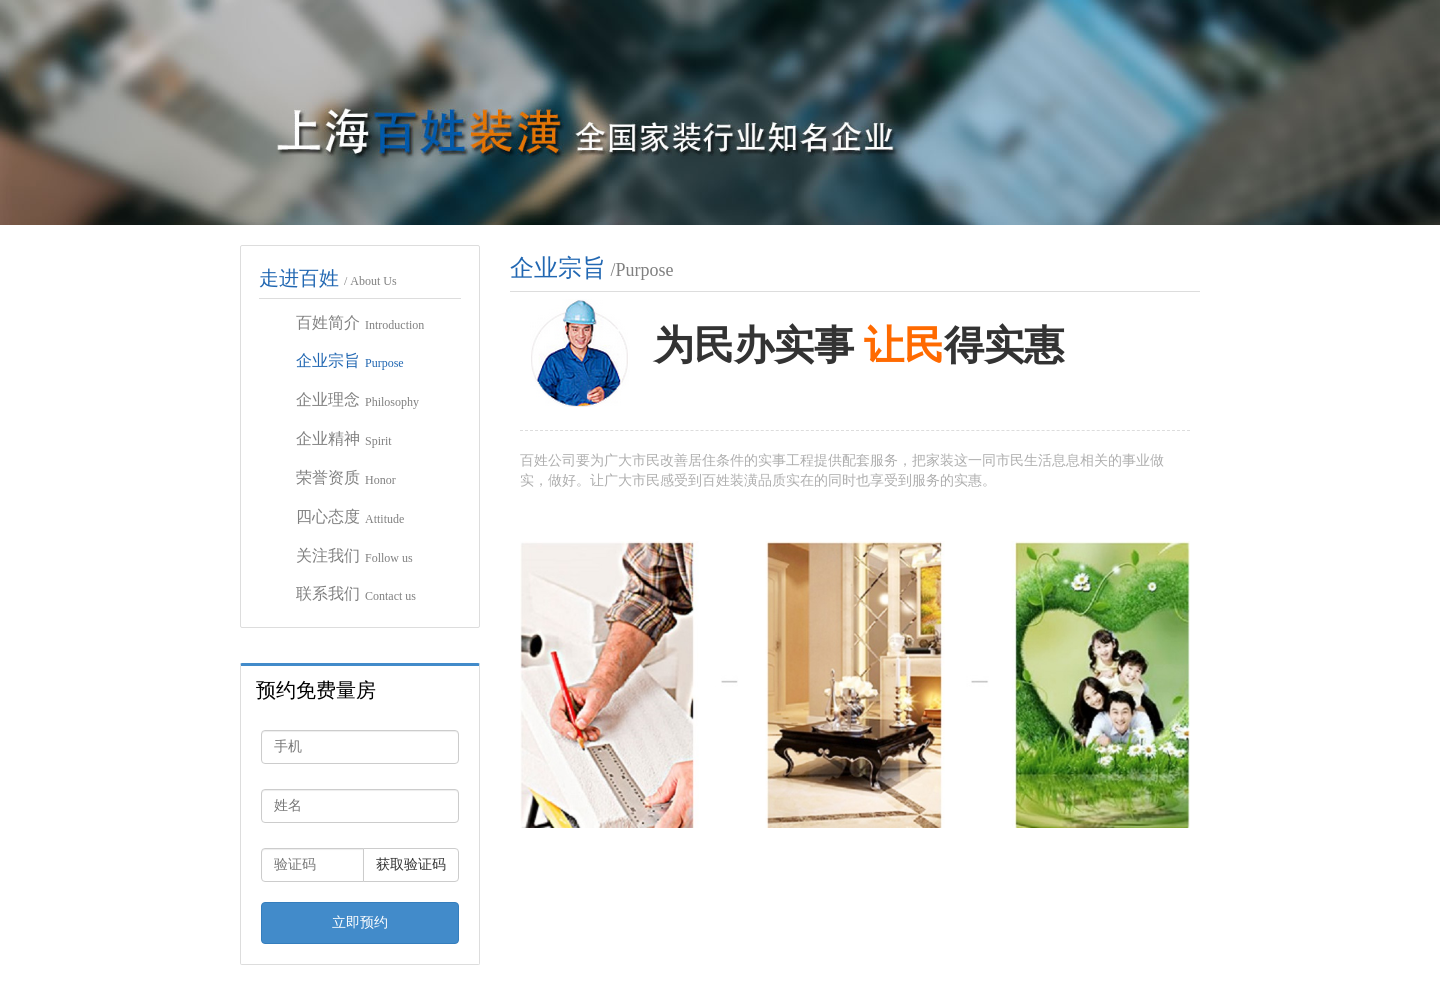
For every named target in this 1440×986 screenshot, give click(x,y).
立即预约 (360, 922)
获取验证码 (411, 864)
